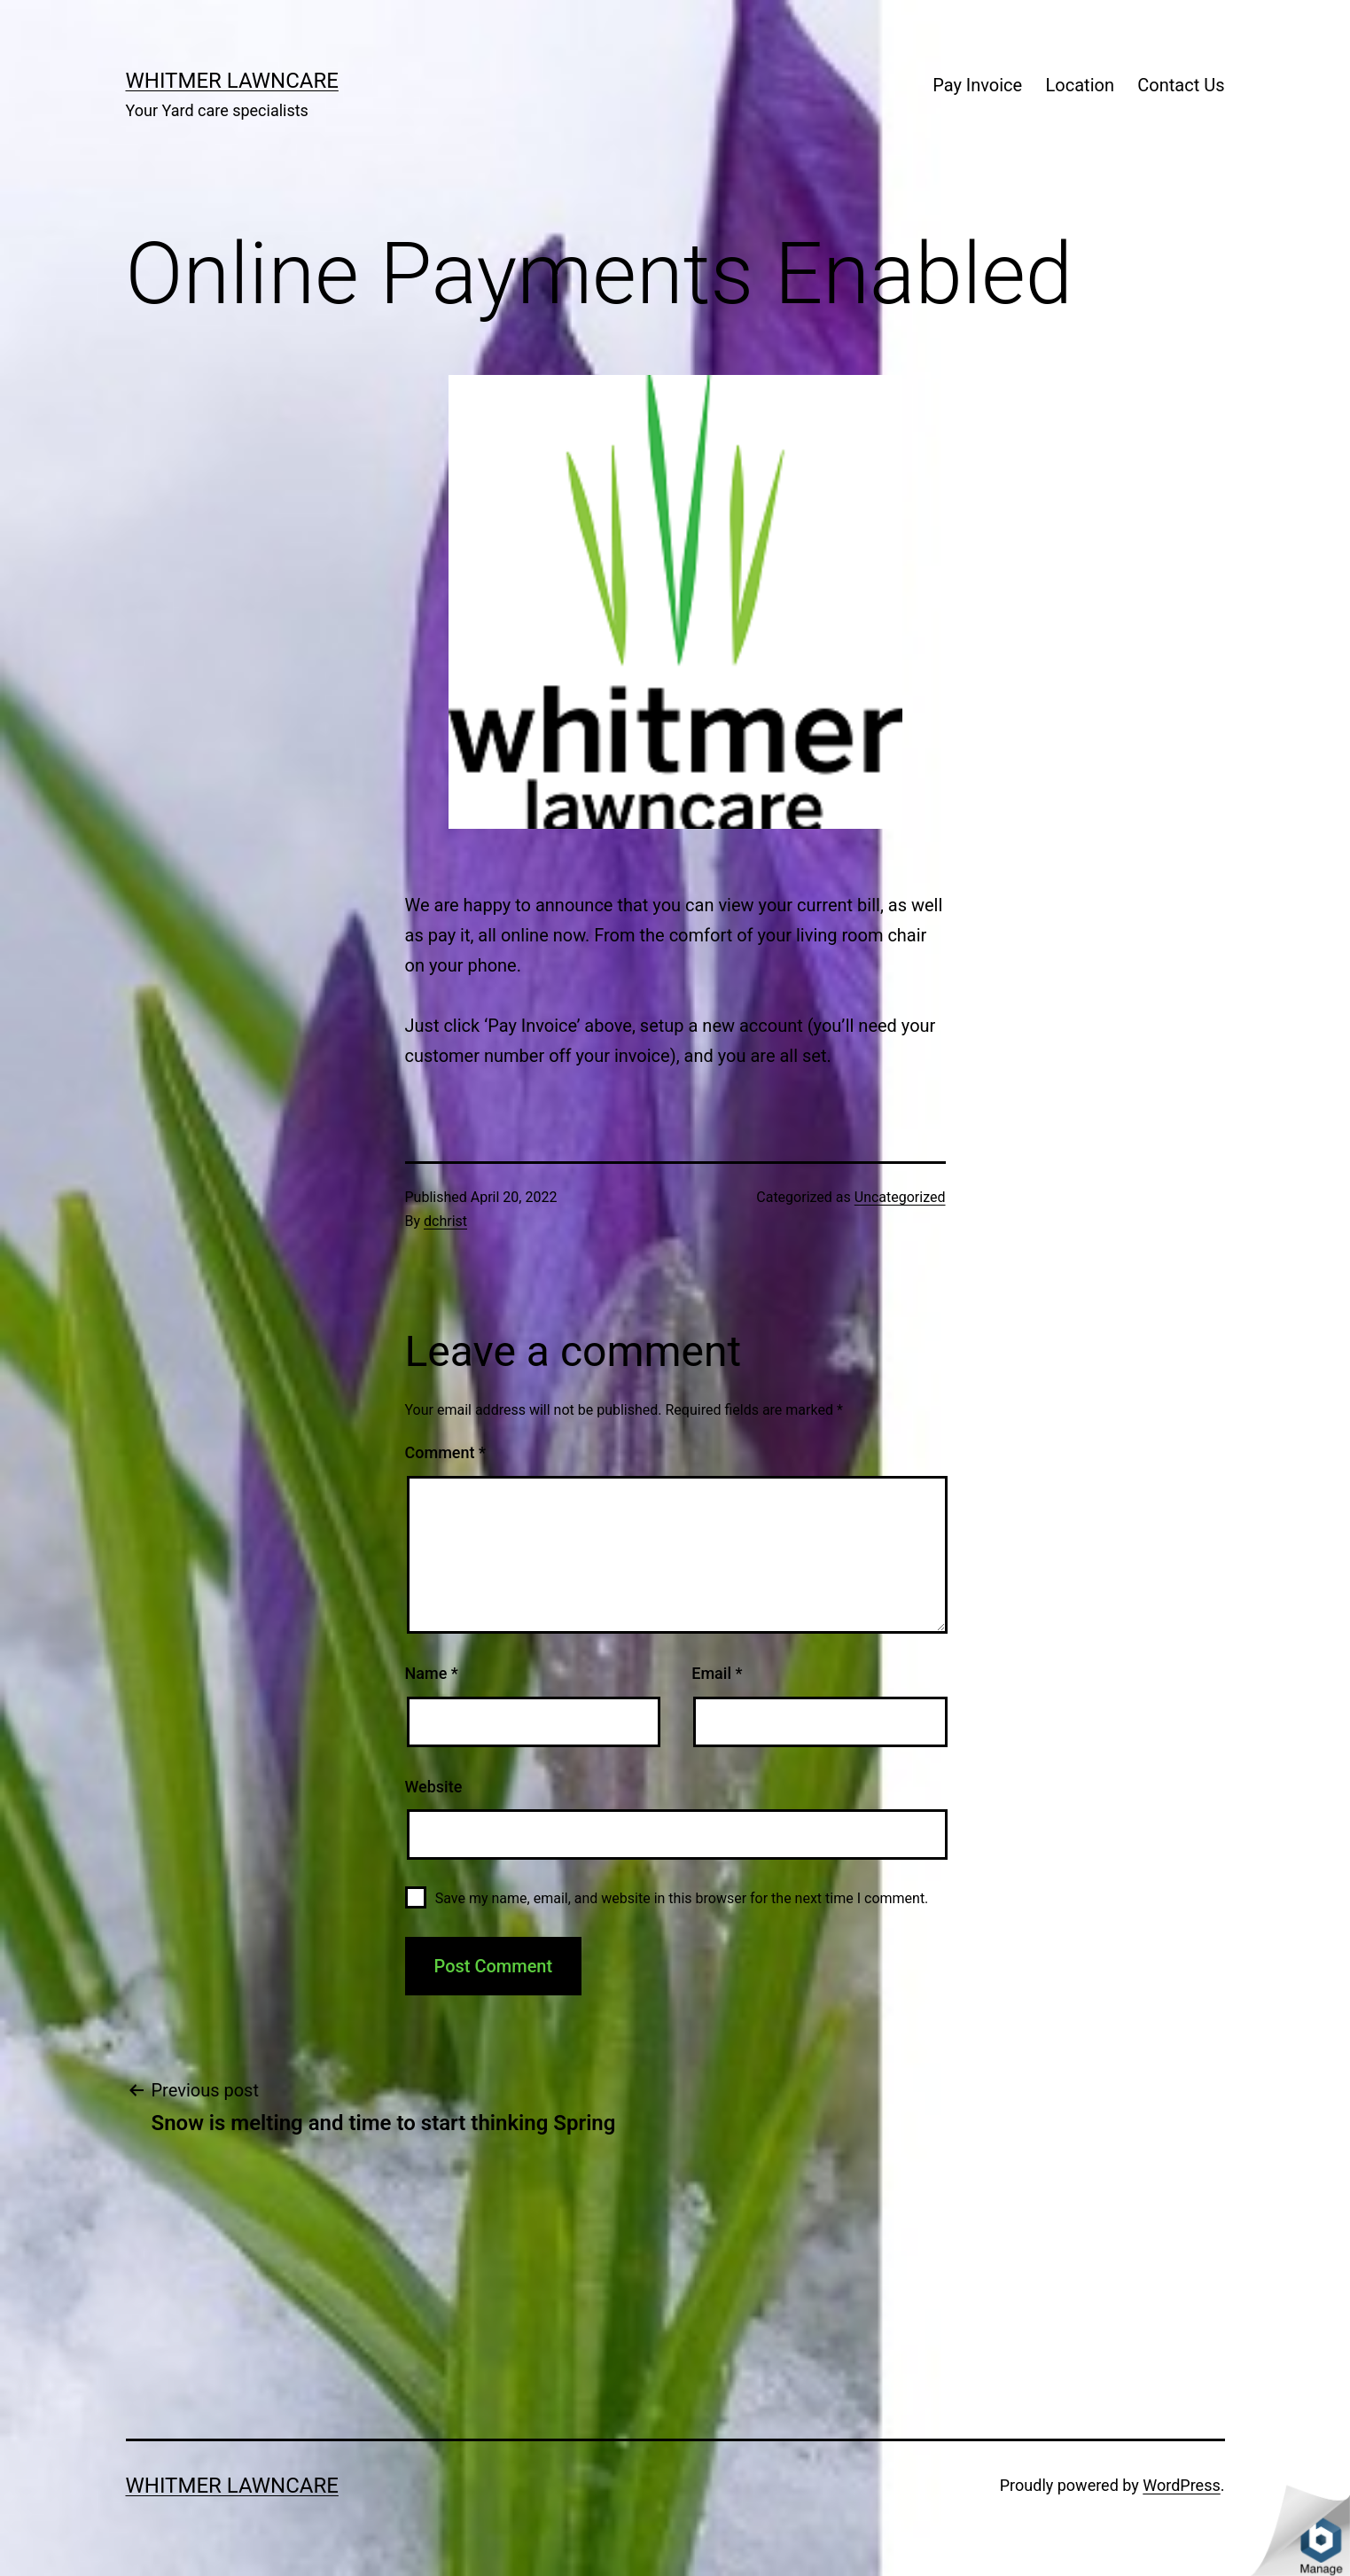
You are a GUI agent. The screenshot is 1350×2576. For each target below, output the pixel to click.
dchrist (445, 1221)
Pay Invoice (977, 85)
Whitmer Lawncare (232, 80)
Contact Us (1180, 85)
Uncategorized (900, 1197)
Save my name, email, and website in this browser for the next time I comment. (682, 1898)
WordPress (1181, 2485)
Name (431, 1673)
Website (434, 1786)
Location (1080, 85)
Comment (445, 1452)
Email (716, 1673)
